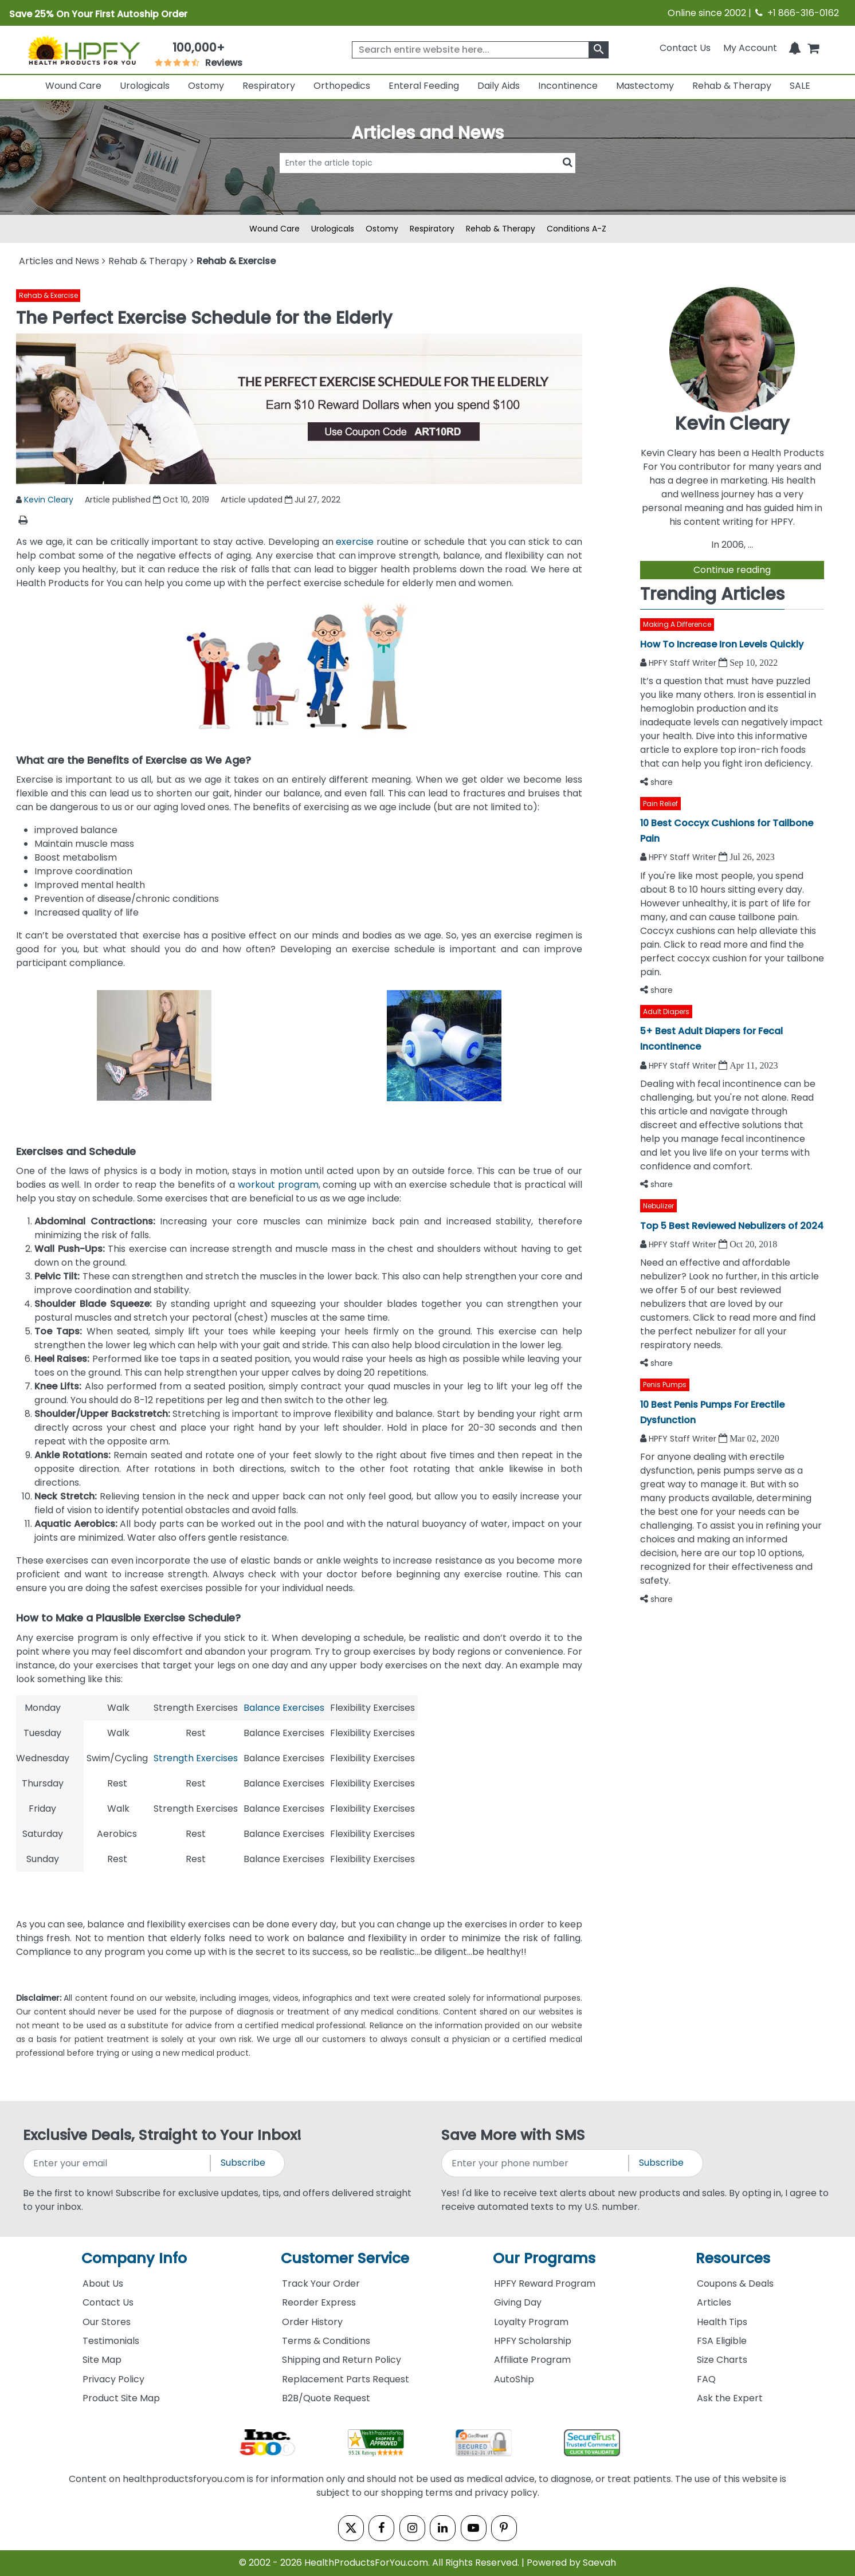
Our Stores (107, 2321)
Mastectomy (645, 85)
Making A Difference (677, 624)
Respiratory (268, 85)
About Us (103, 2283)
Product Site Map (121, 2398)
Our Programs (544, 2258)
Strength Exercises (196, 1758)
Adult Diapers (666, 1011)
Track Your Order (321, 2283)
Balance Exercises (284, 1707)
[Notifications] (795, 47)
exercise (355, 541)
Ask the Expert (730, 2398)
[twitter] (349, 2528)
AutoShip (514, 2379)
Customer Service (345, 2258)
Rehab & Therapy (731, 85)
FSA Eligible (722, 2340)
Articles (714, 2302)
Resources (733, 2258)
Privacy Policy (113, 2379)
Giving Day (518, 2302)
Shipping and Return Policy (341, 2359)
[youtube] (475, 2528)
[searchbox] (480, 49)
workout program (278, 1184)
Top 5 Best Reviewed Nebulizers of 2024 (731, 1225)
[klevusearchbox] (599, 49)
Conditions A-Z (576, 228)
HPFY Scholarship (532, 2340)
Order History (312, 2321)
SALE (800, 85)
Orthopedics (341, 85)
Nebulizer (658, 1206)
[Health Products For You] (83, 50)
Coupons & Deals (735, 2283)
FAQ (706, 2379)
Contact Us (685, 47)
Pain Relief (660, 803)
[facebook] (380, 2528)
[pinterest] (506, 2528)
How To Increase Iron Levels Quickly (721, 644)
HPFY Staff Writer (684, 663)
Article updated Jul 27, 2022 (280, 499)
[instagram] (412, 2528)
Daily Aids (498, 85)
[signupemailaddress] (117, 2163)
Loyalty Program (531, 2321)
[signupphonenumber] (535, 2163)
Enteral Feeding (424, 85)
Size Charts (722, 2359)
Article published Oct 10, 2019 (147, 499)
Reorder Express (319, 2302)
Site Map (102, 2359)
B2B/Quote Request (326, 2398)
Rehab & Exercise (48, 295)
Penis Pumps (665, 1384)
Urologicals (145, 85)
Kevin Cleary (48, 499)
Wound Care (73, 85)
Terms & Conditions (326, 2340)
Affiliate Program (532, 2359)
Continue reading (732, 569)
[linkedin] (443, 2528)
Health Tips (722, 2321)
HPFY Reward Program (544, 2283)
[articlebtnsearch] (427, 180)
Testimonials (111, 2340)
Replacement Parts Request (345, 2379)
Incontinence (568, 85)
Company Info (134, 2258)
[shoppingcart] (813, 47)
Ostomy (206, 85)
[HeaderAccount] (750, 47)
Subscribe (243, 2162)
